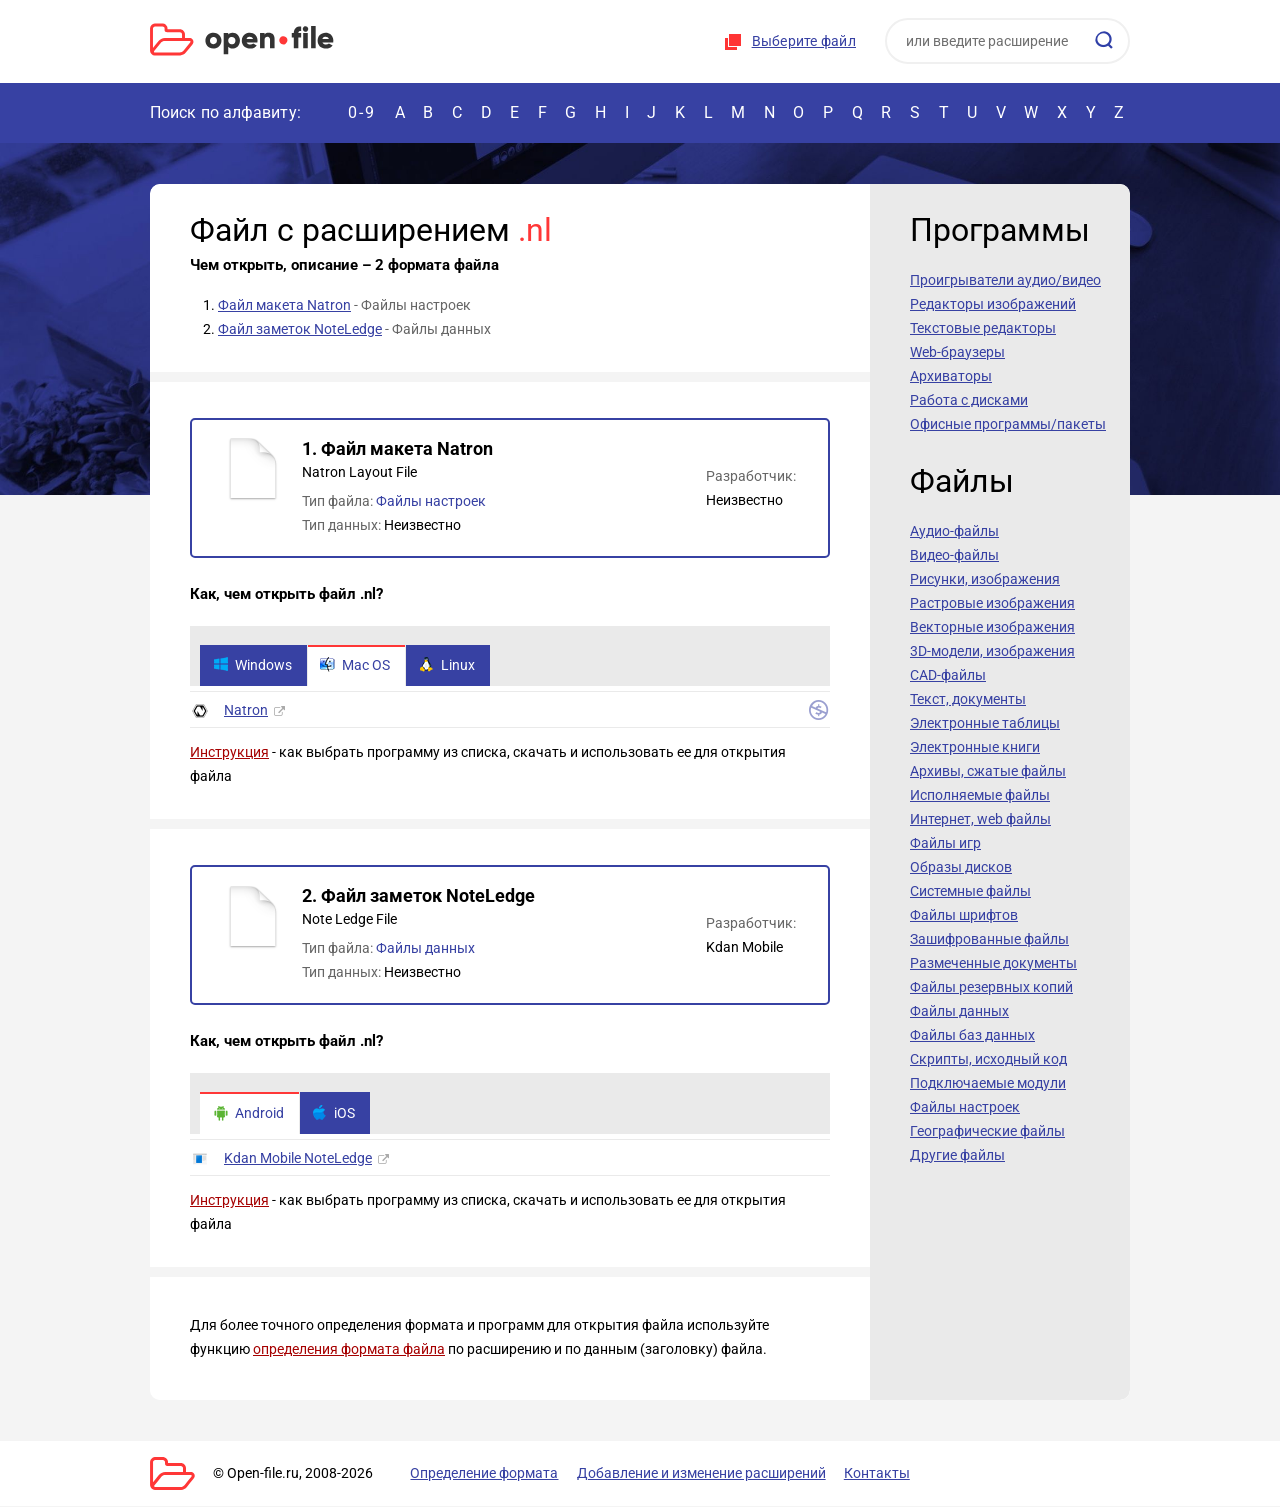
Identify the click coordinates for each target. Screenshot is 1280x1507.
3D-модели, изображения (992, 651)
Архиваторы (951, 376)
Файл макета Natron (284, 305)
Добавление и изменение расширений (698, 1474)
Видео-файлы (954, 555)
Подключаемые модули (988, 1083)
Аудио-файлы (954, 531)
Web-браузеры (957, 352)
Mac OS (356, 666)
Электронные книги (975, 747)
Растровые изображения (992, 603)
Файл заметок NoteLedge (300, 329)
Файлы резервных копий (991, 987)
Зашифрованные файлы (989, 939)
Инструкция (229, 753)
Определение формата (483, 1474)
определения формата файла (349, 1350)
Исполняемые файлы (980, 795)
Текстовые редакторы (983, 328)
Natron (246, 711)
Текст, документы (968, 699)
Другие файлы (957, 1155)
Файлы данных (425, 949)
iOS (334, 1114)
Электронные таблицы (985, 723)
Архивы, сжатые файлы (988, 771)
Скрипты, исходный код (988, 1059)
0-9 (362, 112)
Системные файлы (970, 891)
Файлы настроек (431, 501)
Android (248, 1114)
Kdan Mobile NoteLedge (298, 1159)
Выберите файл (804, 41)
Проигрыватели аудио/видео (1005, 280)
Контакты (873, 1474)
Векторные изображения (992, 627)
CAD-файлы (948, 675)
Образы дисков (961, 867)
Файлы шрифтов (964, 915)
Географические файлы (987, 1131)
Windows (252, 666)
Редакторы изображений (993, 304)
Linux (448, 666)
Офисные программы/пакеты (1008, 424)
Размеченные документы (993, 963)
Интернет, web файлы (980, 819)
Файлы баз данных (972, 1035)
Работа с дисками (969, 400)
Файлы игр (945, 843)
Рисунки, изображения (985, 579)
